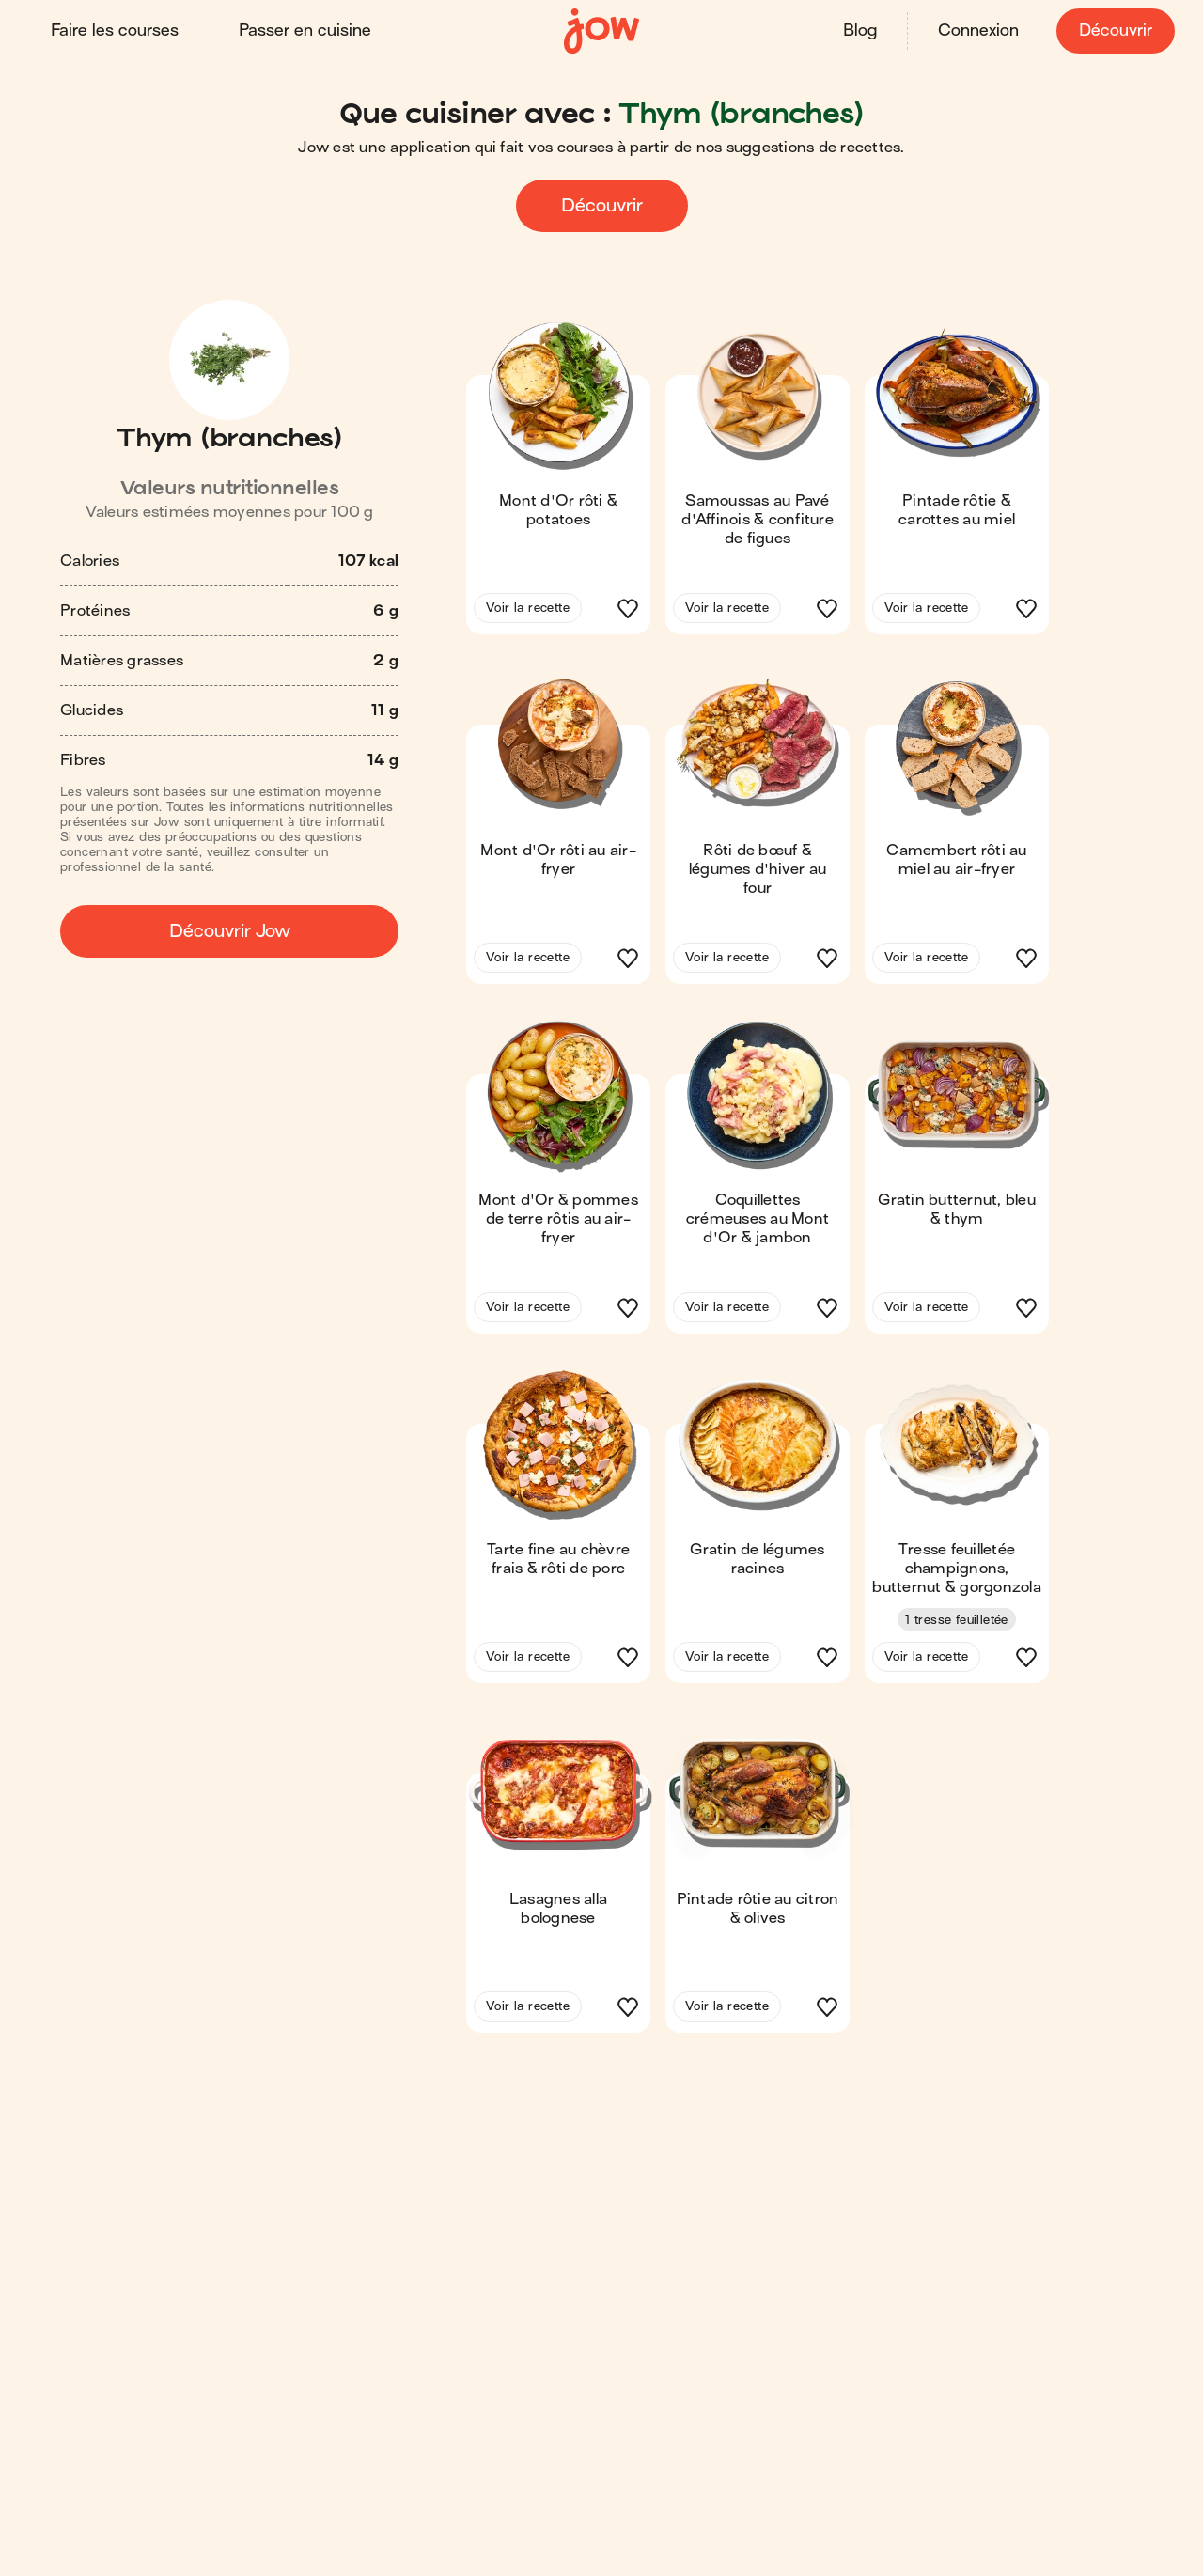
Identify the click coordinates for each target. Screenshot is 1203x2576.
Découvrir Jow (229, 930)
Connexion (976, 30)
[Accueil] (601, 30)
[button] (558, 483)
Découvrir (1113, 30)
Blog (858, 30)
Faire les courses (116, 30)
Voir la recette (528, 607)
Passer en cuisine (307, 30)
